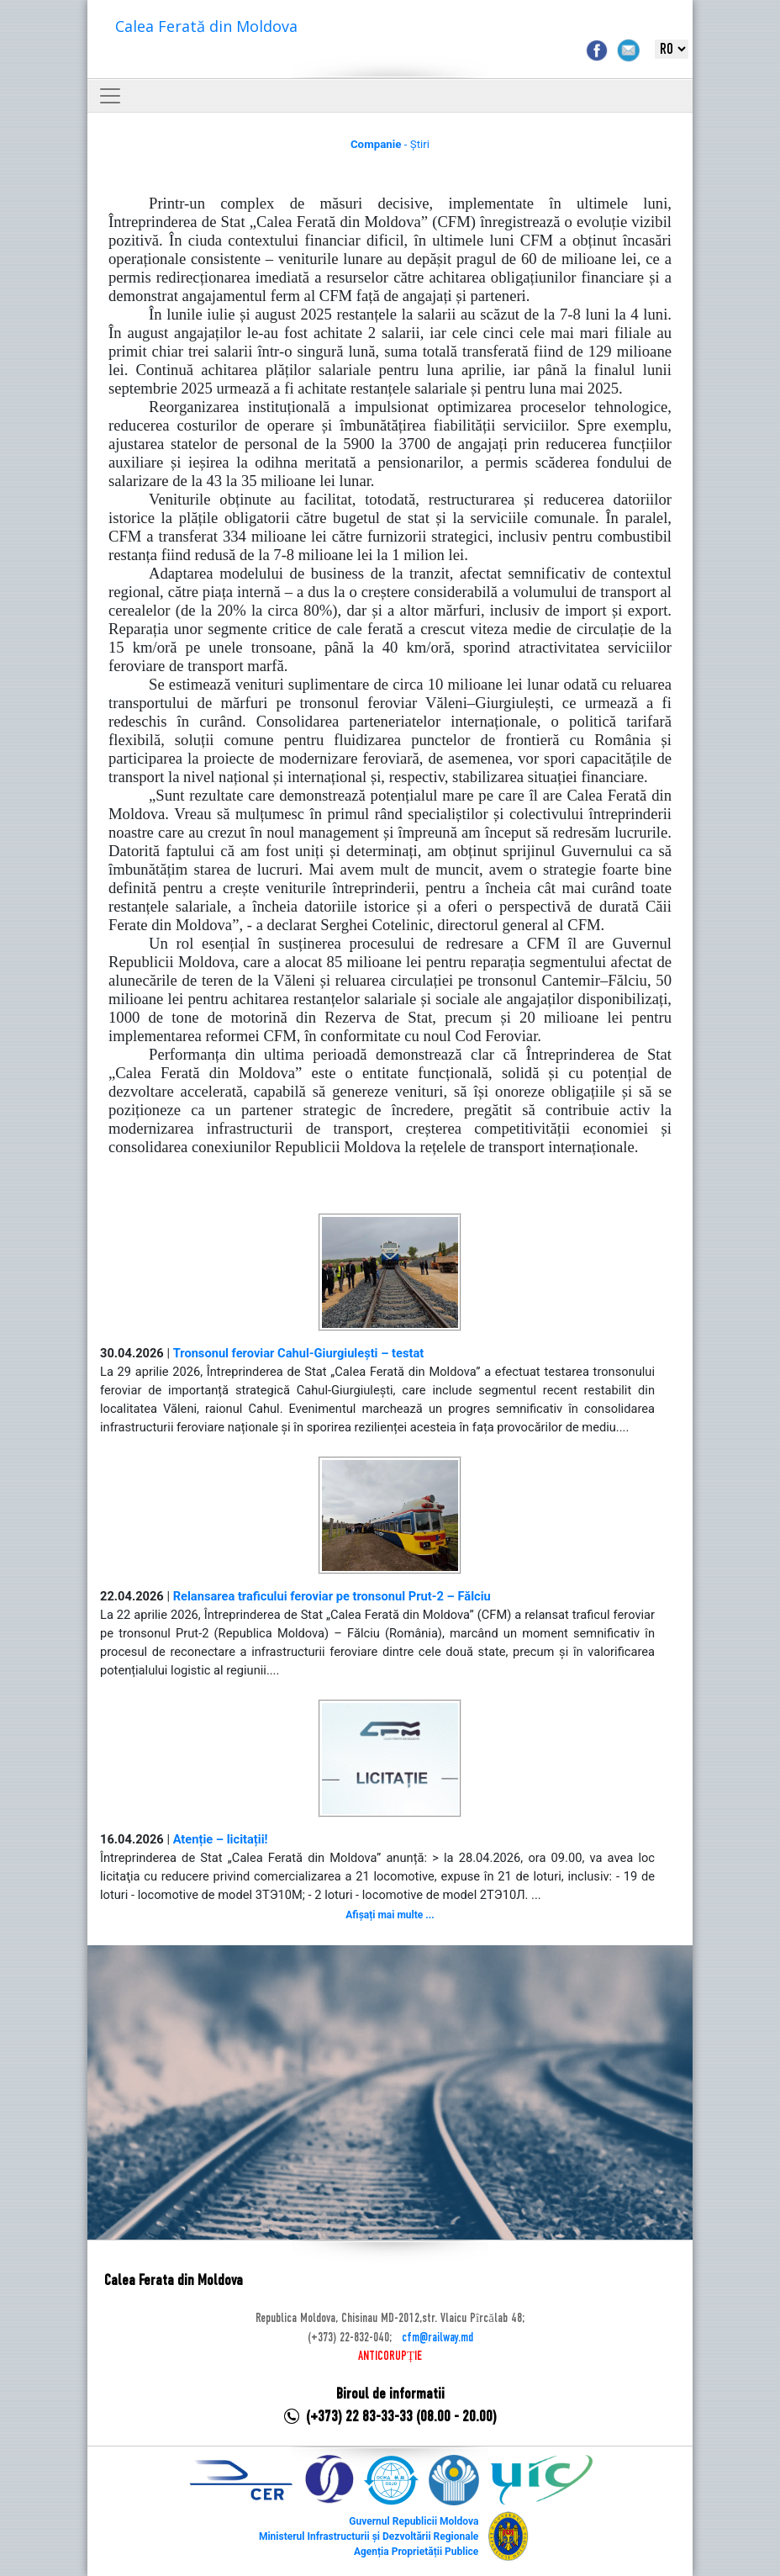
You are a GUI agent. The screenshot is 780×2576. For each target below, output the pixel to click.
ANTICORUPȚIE (390, 2356)
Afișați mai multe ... (389, 1915)
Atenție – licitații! (220, 1839)
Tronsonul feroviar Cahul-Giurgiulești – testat (298, 1353)
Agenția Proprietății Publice (416, 2551)
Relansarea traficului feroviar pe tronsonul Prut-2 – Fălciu (332, 1596)
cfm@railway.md (437, 2338)
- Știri (390, 144)
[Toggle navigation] (110, 96)
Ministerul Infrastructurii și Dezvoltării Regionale (368, 2536)
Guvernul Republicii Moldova (413, 2521)
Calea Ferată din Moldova (206, 26)
